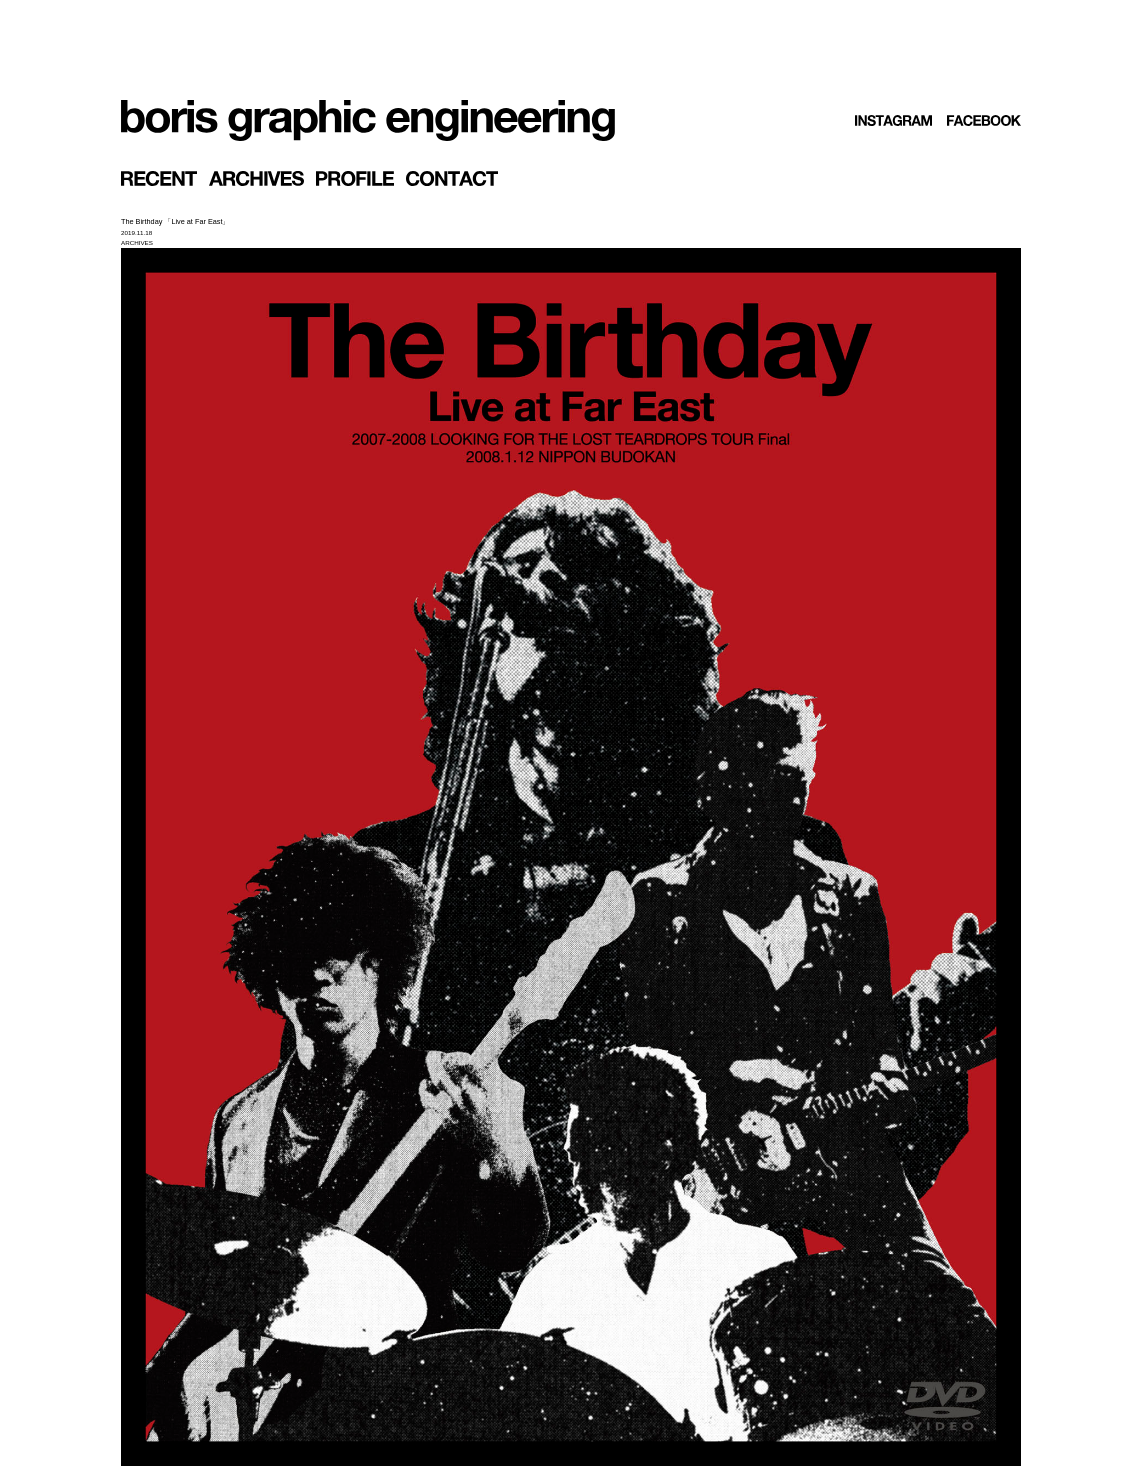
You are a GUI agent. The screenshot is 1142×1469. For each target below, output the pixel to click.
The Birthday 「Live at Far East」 (175, 221)
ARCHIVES (137, 242)
